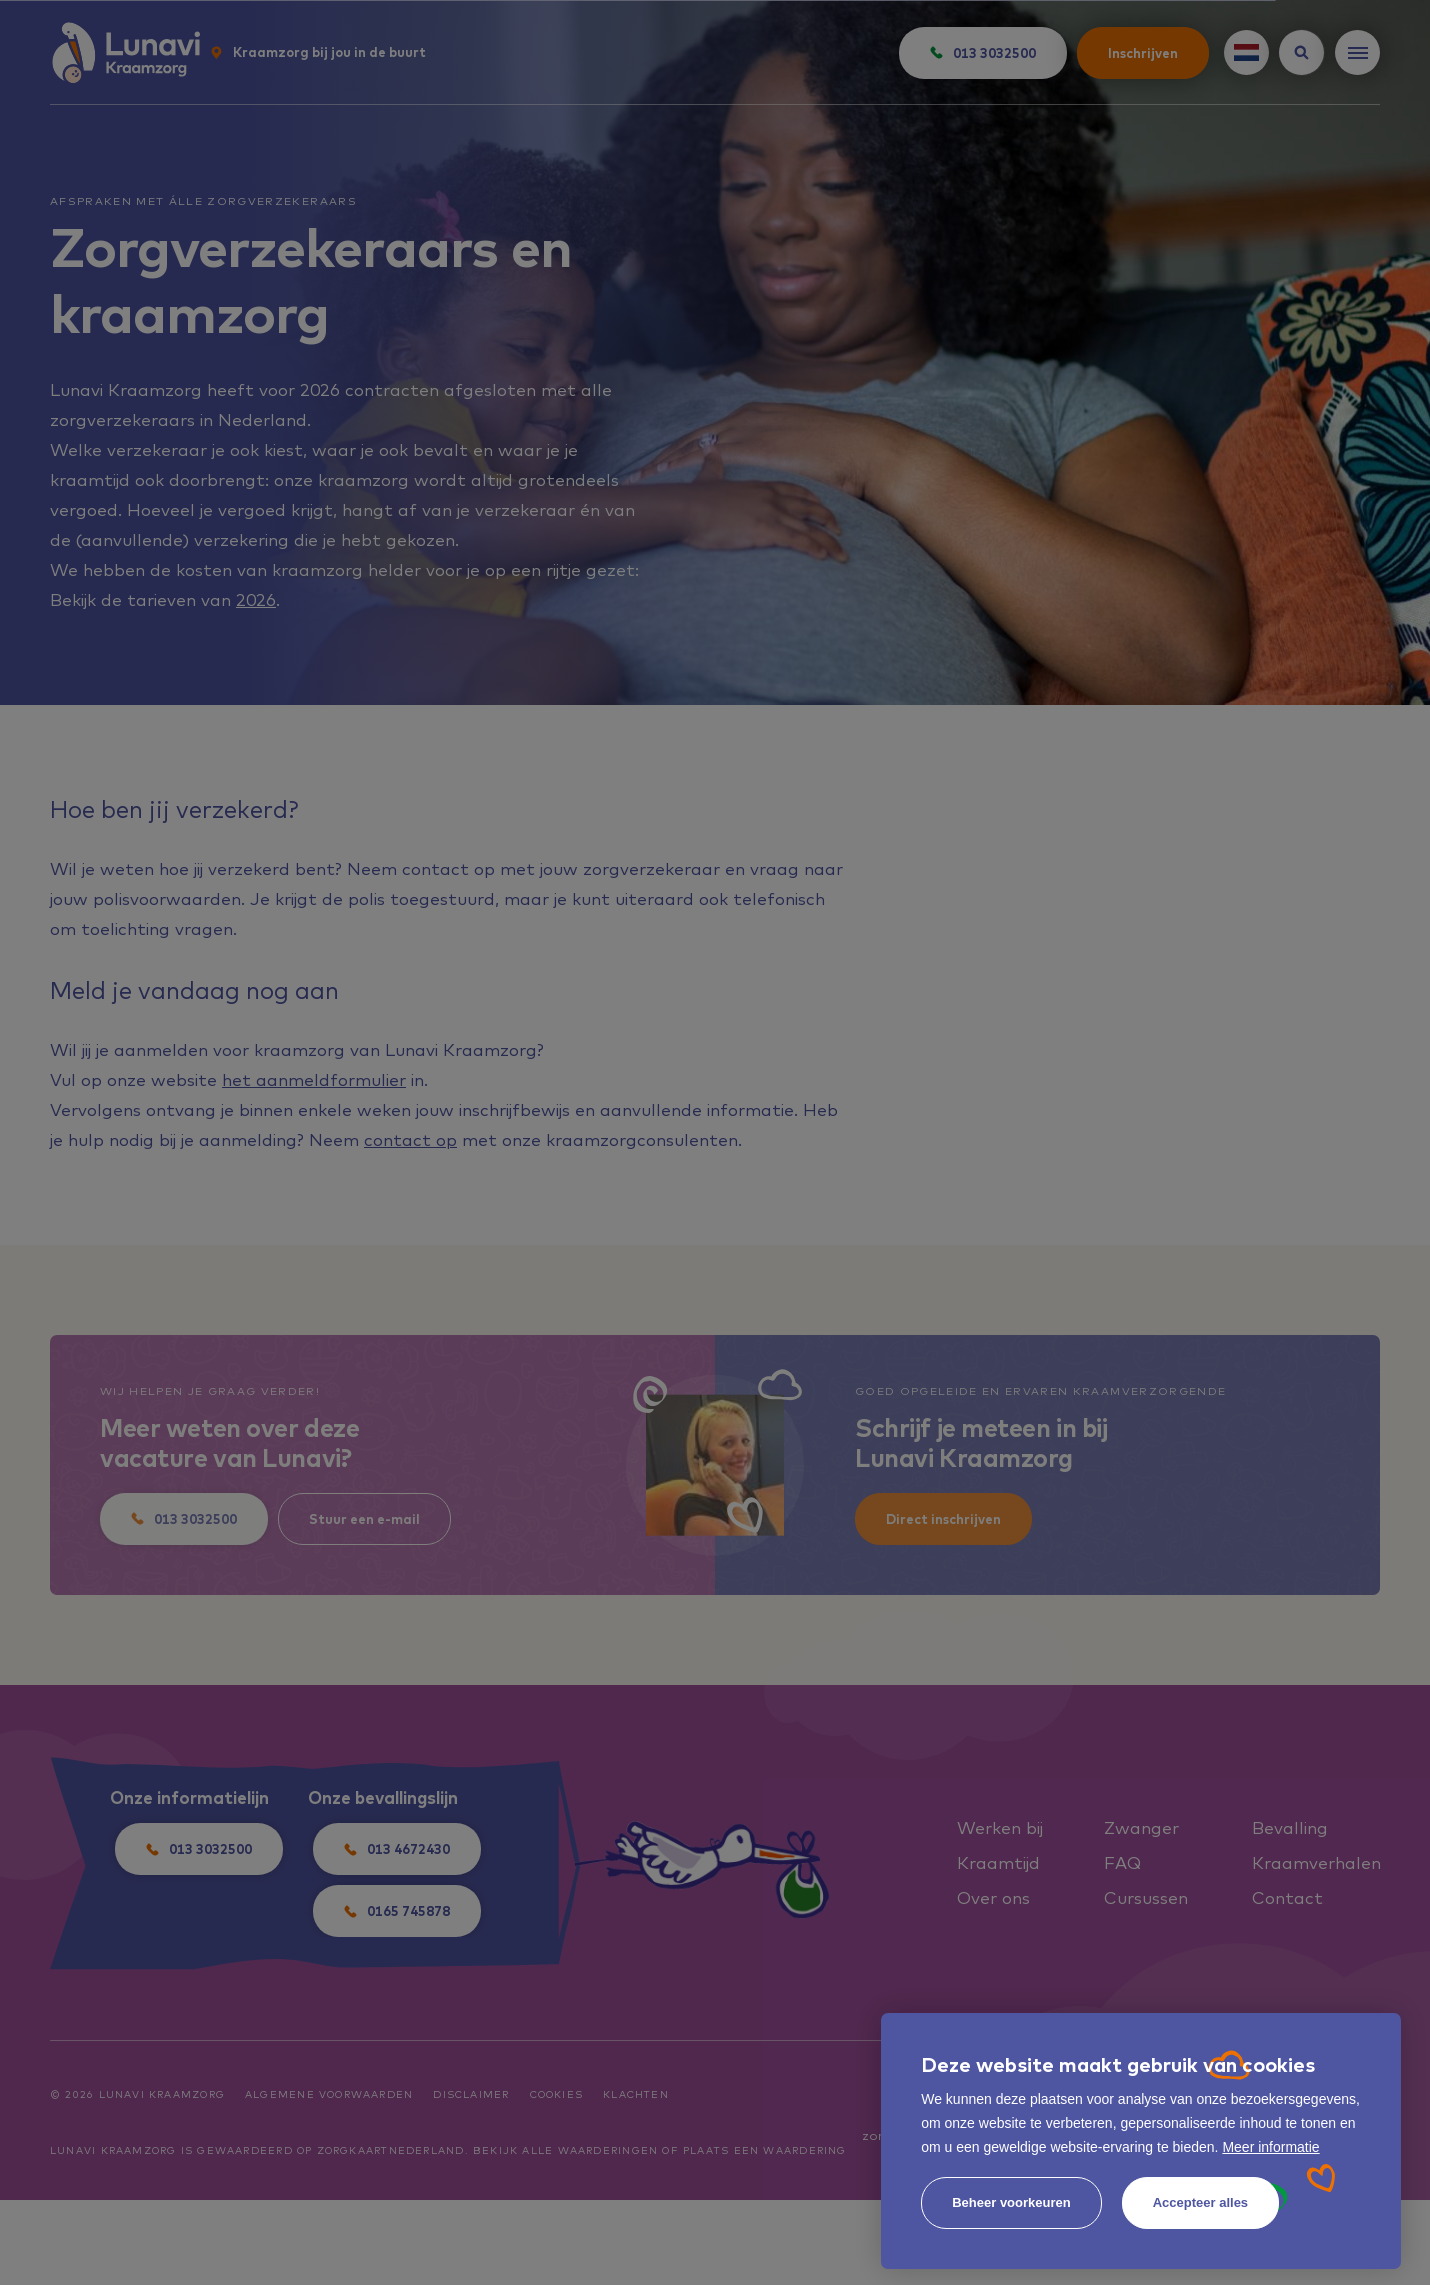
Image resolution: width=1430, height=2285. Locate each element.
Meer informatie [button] (1270, 2147)
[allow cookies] (1200, 2203)
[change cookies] (1011, 2203)
